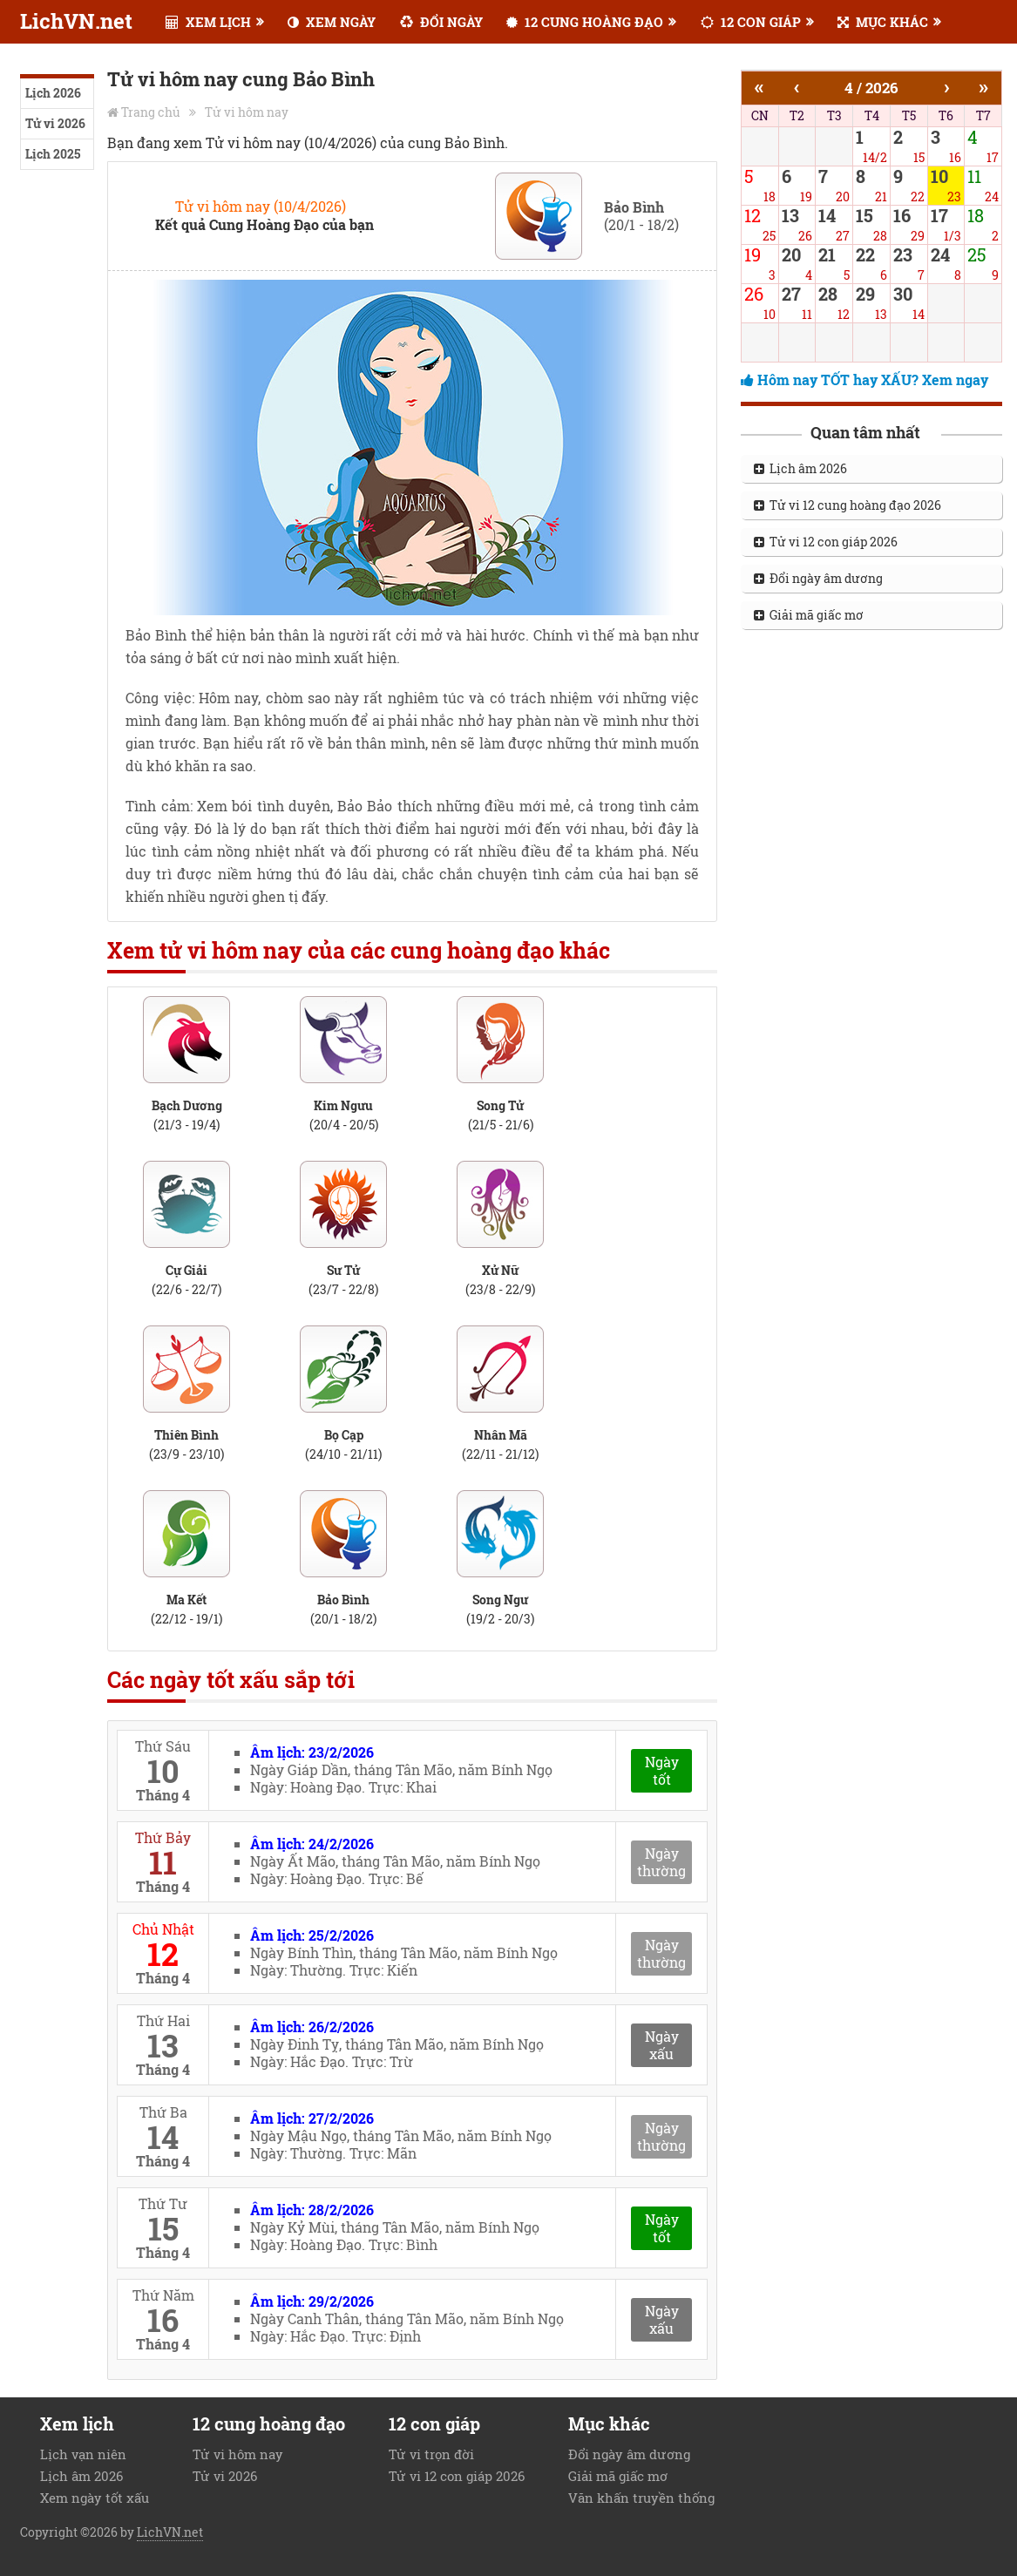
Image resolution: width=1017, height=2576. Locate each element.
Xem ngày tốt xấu (94, 2497)
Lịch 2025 (52, 154)
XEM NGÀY (332, 22)
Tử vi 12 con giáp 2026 (826, 541)
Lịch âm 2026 (800, 468)
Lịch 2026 (53, 93)
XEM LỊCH (208, 22)
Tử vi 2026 (55, 123)
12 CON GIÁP (751, 22)
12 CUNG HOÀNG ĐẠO (584, 22)
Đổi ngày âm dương (818, 578)
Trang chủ (150, 112)
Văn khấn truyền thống (641, 2497)
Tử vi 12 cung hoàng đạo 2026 (847, 505)
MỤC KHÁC (882, 22)
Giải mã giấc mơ (809, 615)
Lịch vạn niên (83, 2454)
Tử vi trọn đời (431, 2454)
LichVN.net (76, 20)
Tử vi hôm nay (246, 112)
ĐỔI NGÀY (441, 22)
